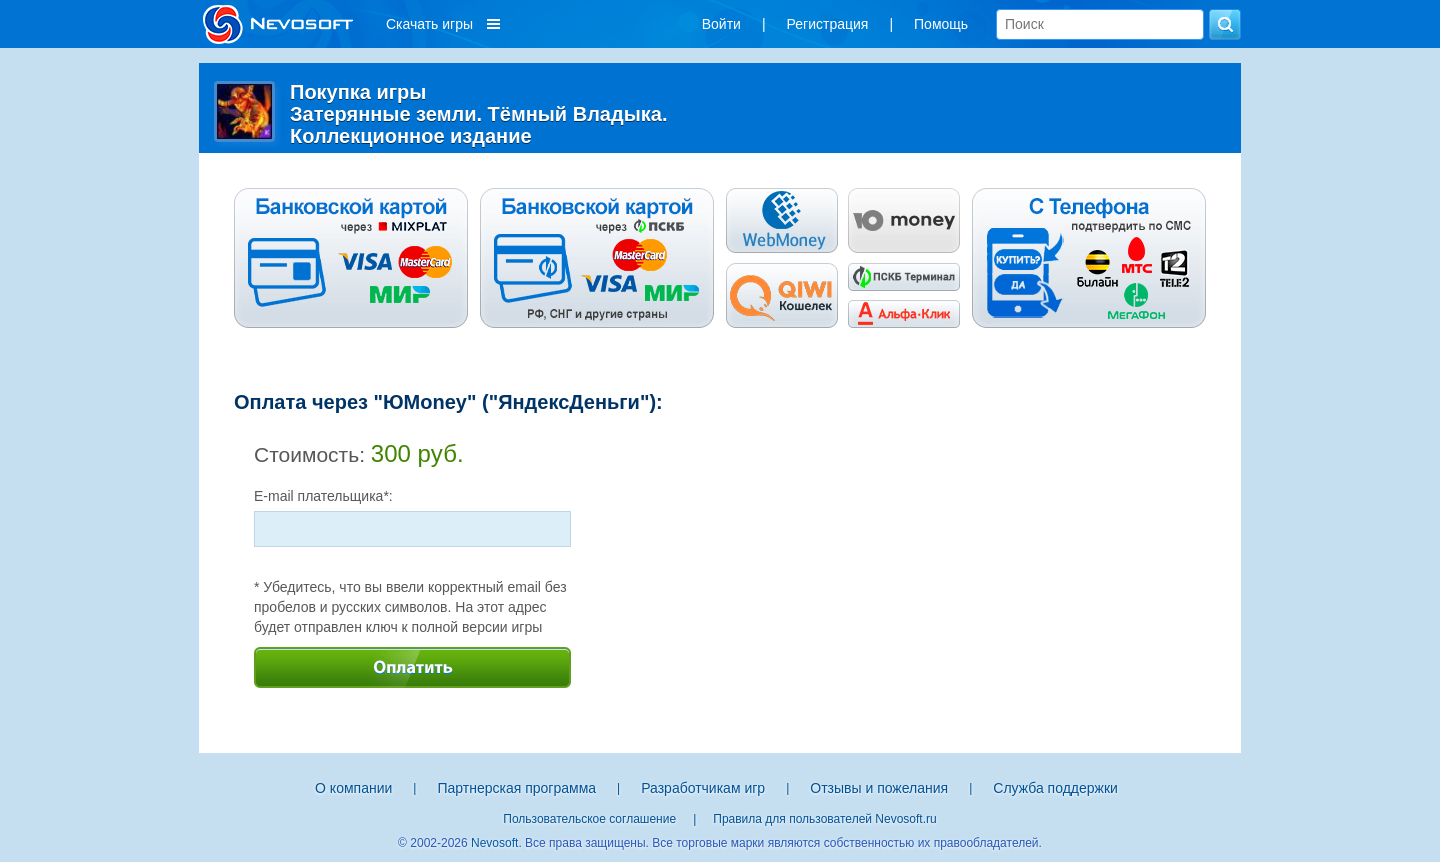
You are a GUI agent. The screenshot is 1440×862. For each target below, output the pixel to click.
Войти (721, 24)
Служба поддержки (1055, 788)
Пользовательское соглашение (589, 819)
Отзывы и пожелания (879, 788)
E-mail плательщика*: (323, 496)
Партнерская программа (516, 788)
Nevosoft (494, 843)
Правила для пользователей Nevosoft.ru (824, 819)
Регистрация (828, 24)
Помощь (941, 24)
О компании (353, 788)
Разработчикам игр (703, 788)
